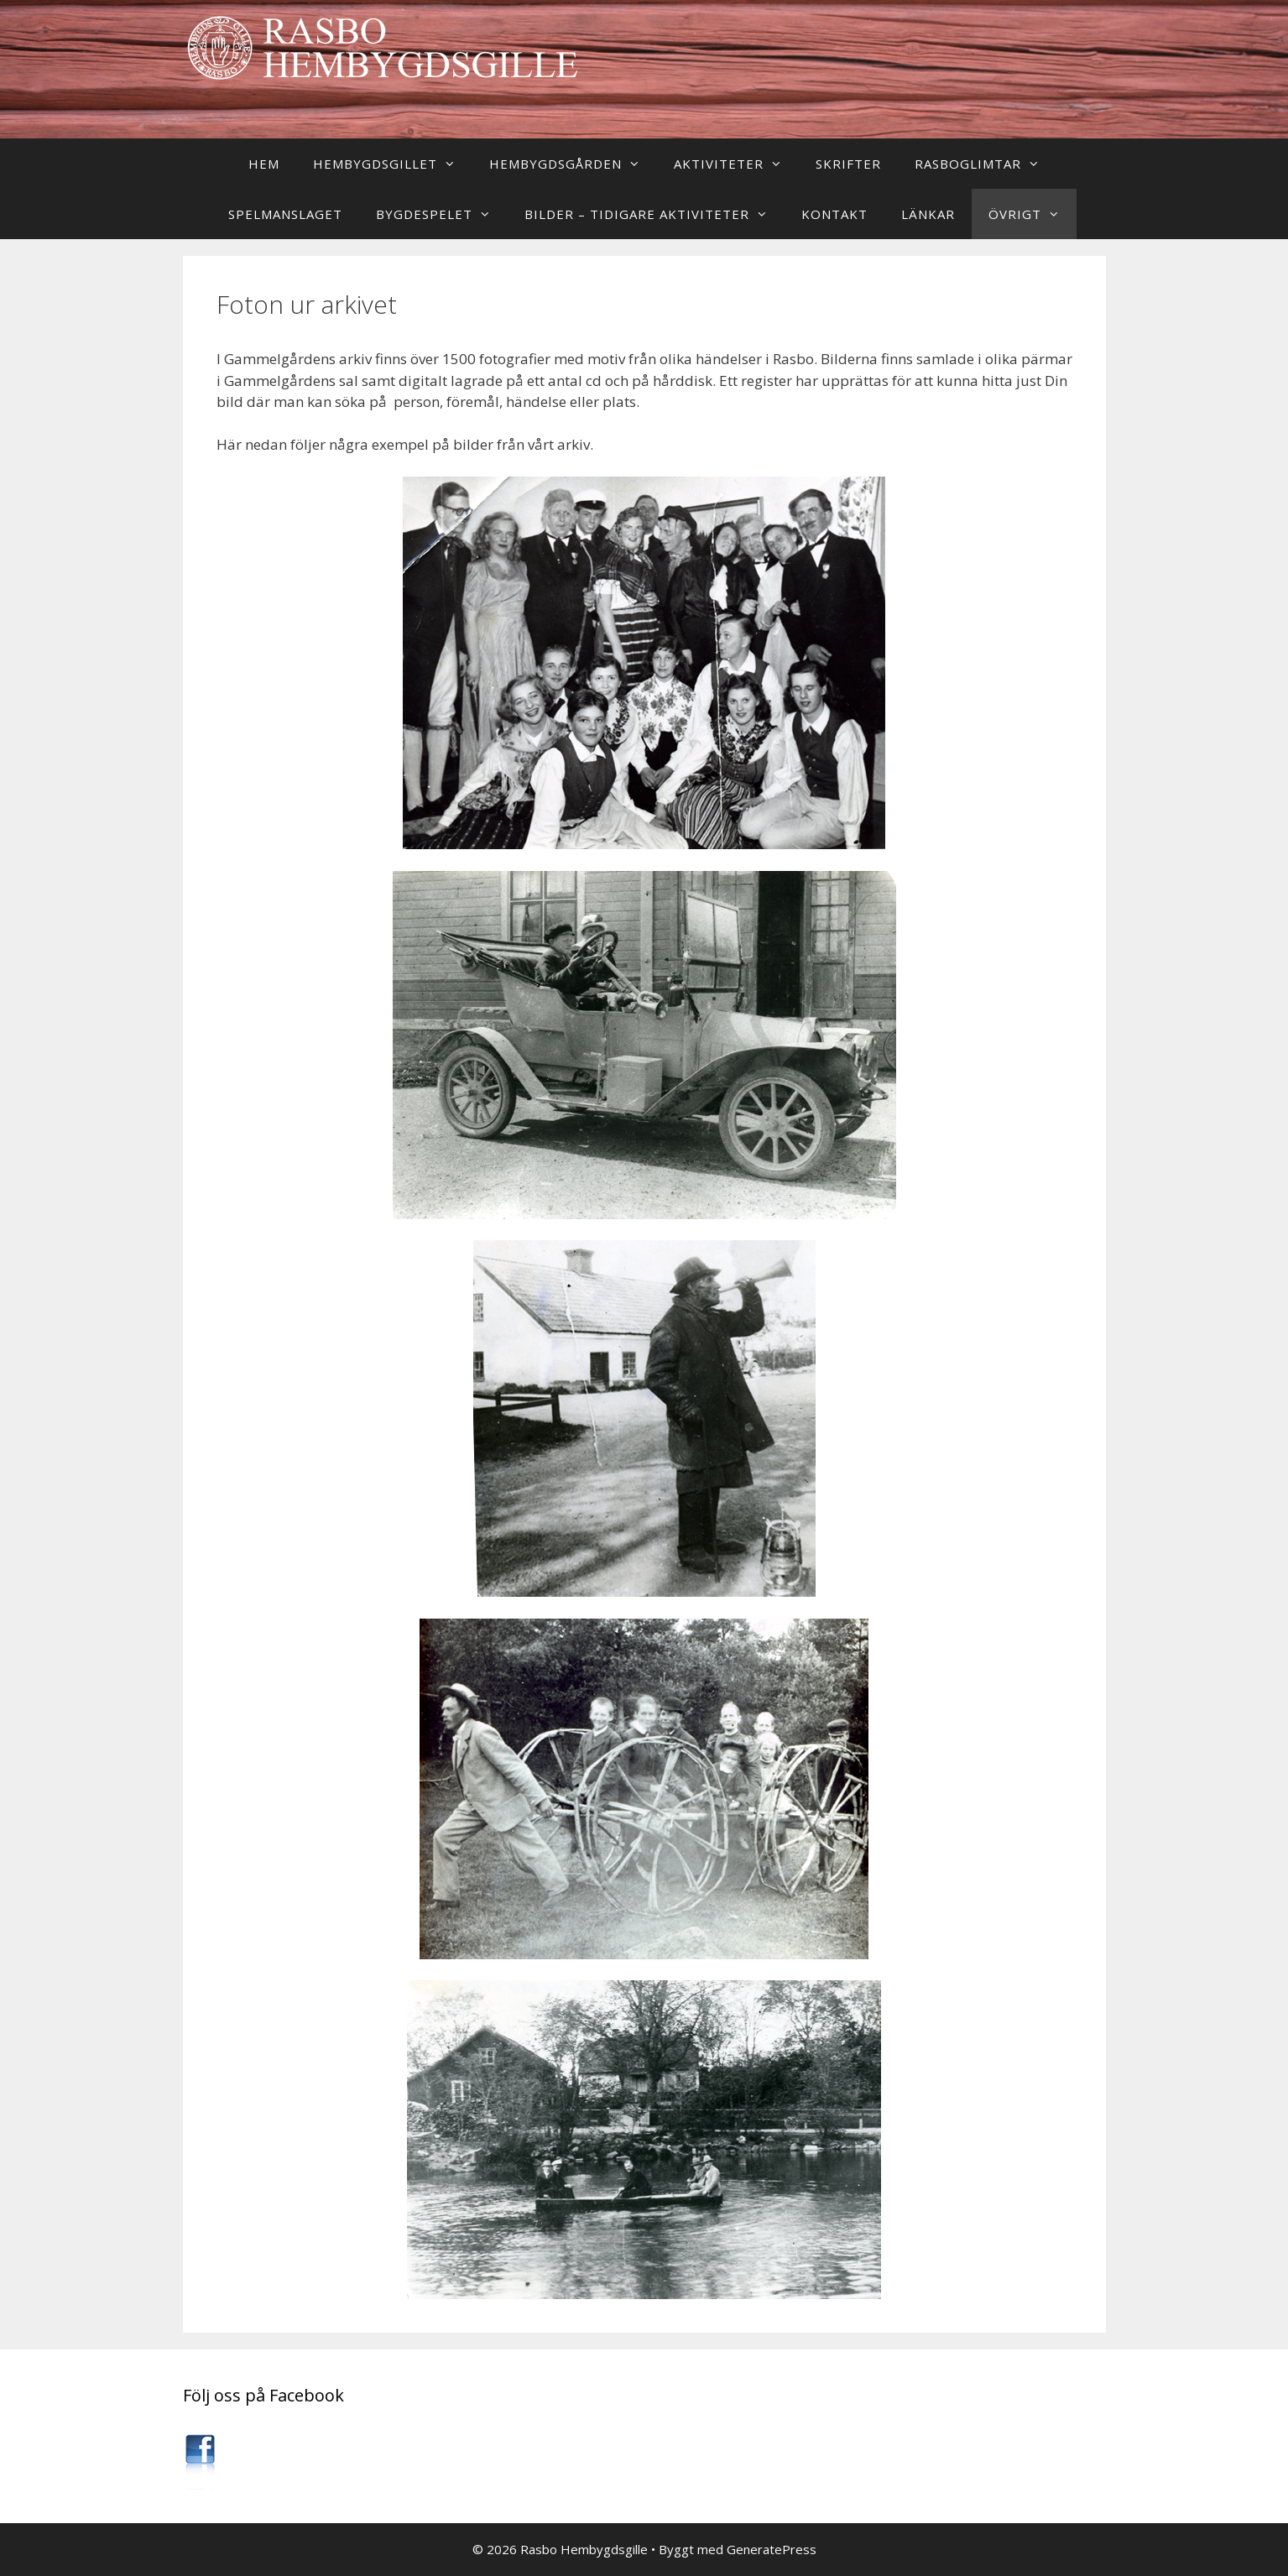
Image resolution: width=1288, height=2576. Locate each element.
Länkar (928, 214)
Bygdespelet (442, 214)
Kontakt (834, 214)
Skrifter (848, 163)
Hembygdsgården (573, 163)
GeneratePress (771, 2549)
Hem (263, 163)
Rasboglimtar (985, 163)
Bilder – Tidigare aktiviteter (654, 214)
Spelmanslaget (285, 214)
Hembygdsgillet (392, 163)
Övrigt (1032, 214)
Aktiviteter (736, 163)
